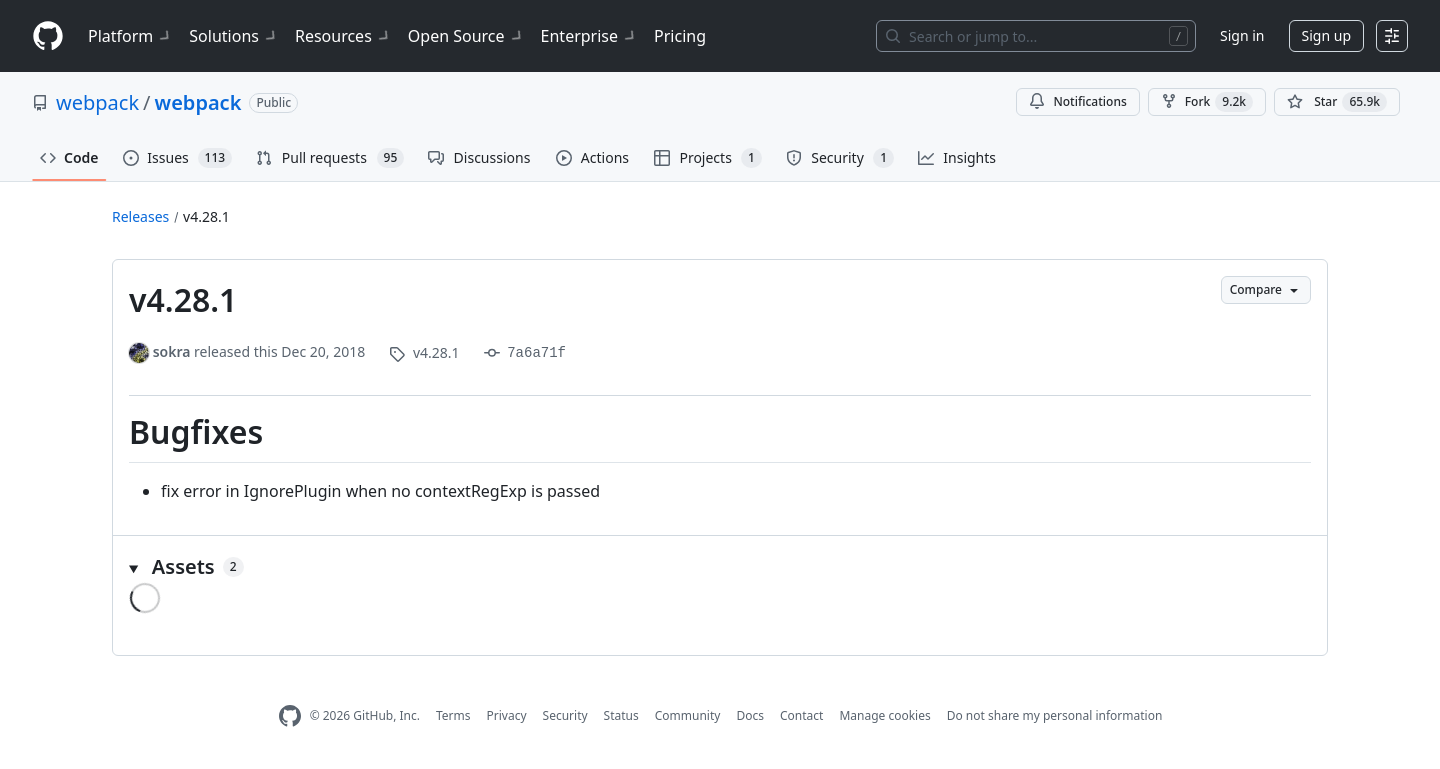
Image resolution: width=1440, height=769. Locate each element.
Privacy (507, 715)
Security (565, 715)
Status (621, 715)
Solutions (234, 36)
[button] (720, 567)
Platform (130, 36)
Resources (343, 36)
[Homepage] (48, 36)
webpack (97, 102)
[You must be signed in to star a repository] (1337, 102)
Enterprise (589, 36)
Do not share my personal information (1055, 715)
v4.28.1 (206, 216)
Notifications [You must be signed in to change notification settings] (1077, 101)
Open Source (466, 36)
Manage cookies (884, 715)
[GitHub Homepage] (290, 716)
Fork (1207, 102)
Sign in (1242, 35)
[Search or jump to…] (1036, 36)
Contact (801, 715)
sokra (172, 351)
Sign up (1326, 35)
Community (688, 715)
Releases (140, 216)
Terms (453, 715)
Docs (750, 715)
